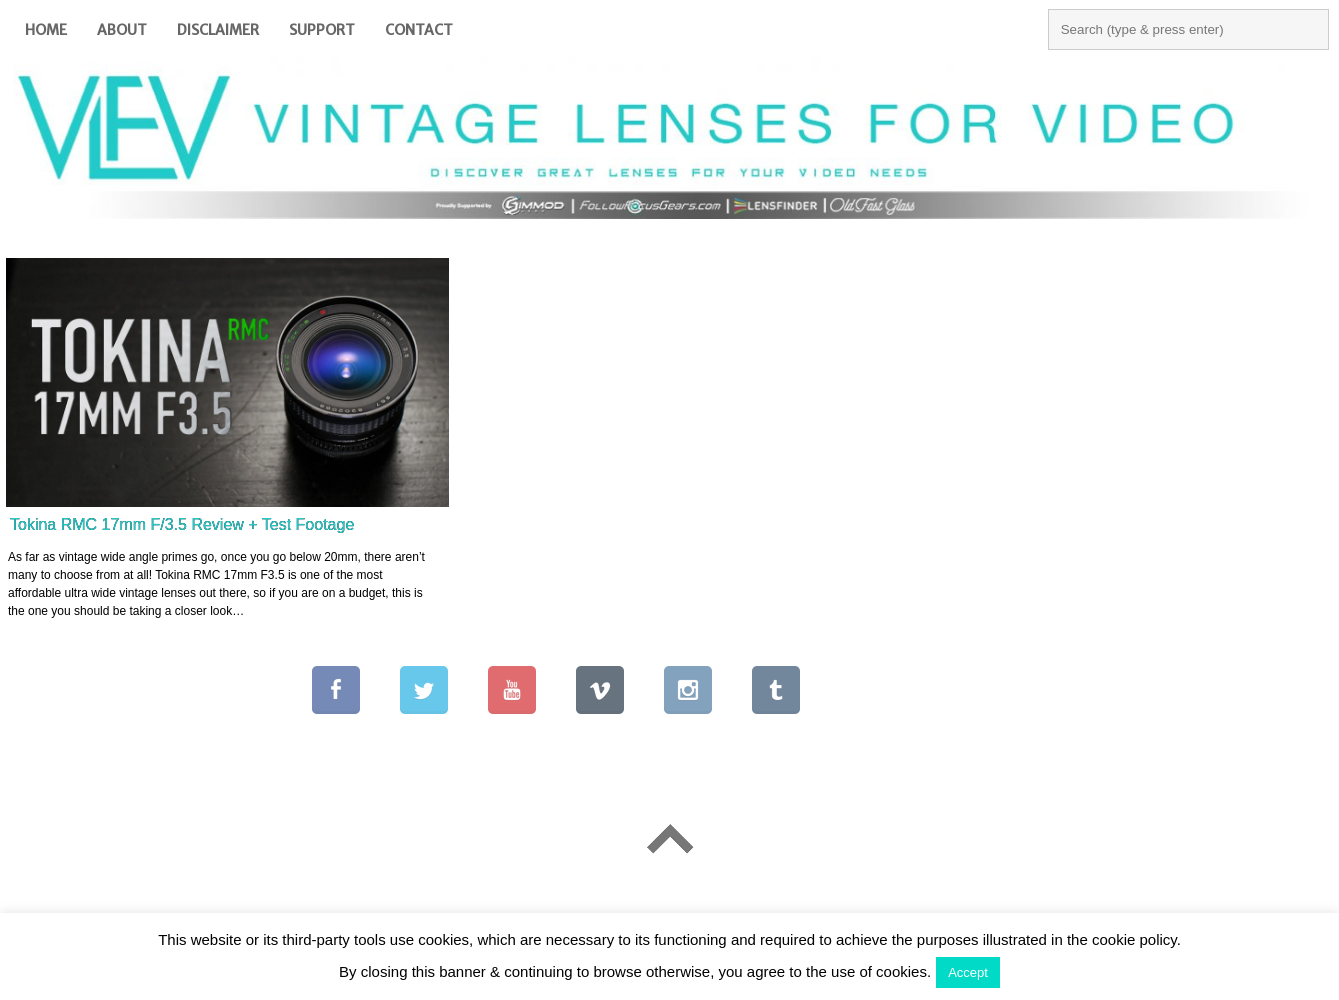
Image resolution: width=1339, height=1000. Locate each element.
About (122, 30)
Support (322, 30)
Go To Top (669, 838)
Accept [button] (968, 972)
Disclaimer (218, 30)
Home (46, 30)
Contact (419, 30)
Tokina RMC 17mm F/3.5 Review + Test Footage (182, 524)
